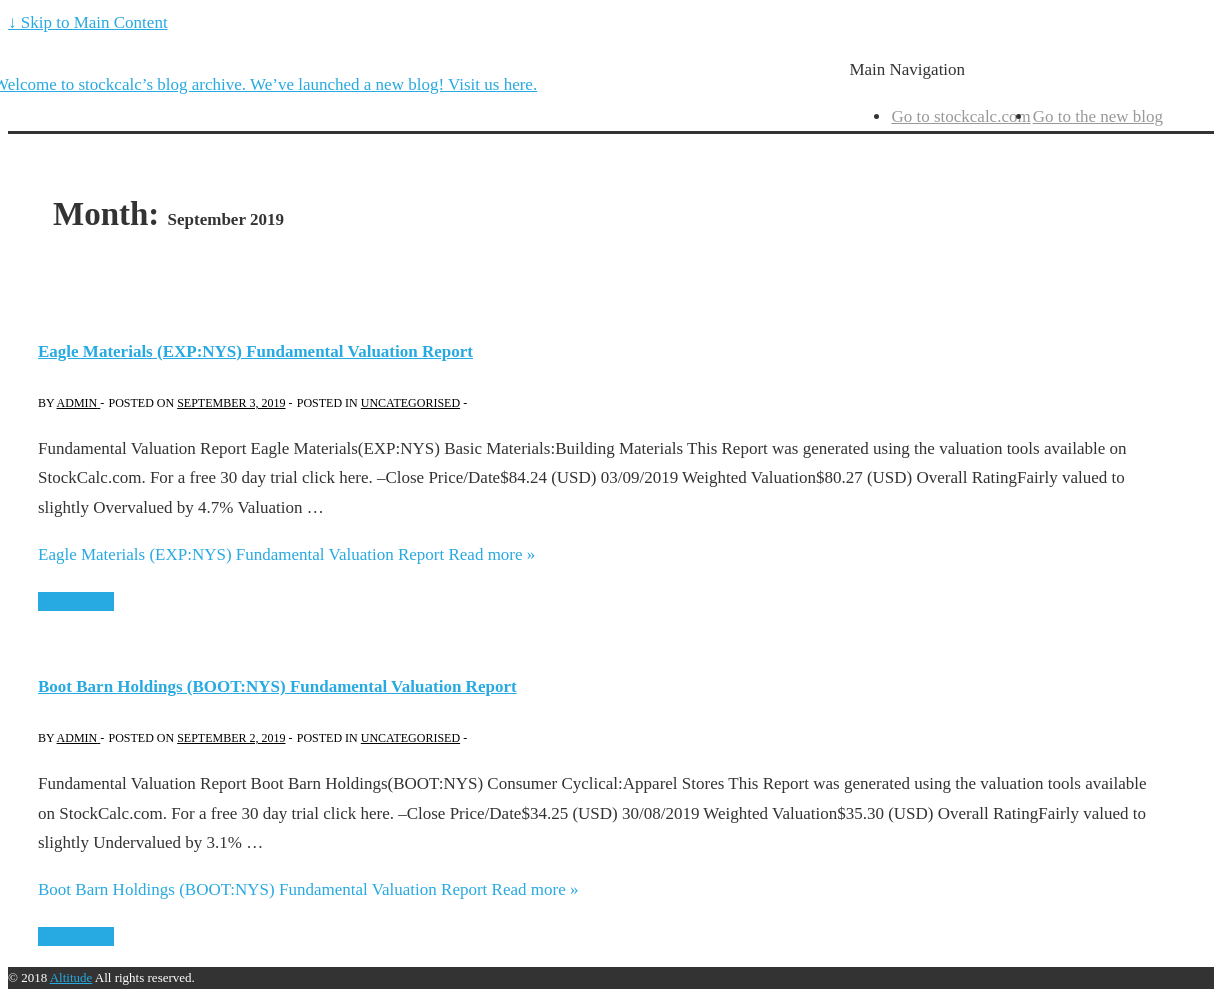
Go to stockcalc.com (960, 116)
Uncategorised (410, 403)
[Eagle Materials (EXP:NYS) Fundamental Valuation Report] (231, 403)
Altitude (71, 977)
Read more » (286, 554)
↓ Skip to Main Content (88, 22)
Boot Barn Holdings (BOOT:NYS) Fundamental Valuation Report (277, 686)
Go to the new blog (1098, 116)
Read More (76, 601)
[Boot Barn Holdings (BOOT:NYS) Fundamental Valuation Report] (231, 738)
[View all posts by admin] (79, 403)
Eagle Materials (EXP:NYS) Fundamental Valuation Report (255, 351)
